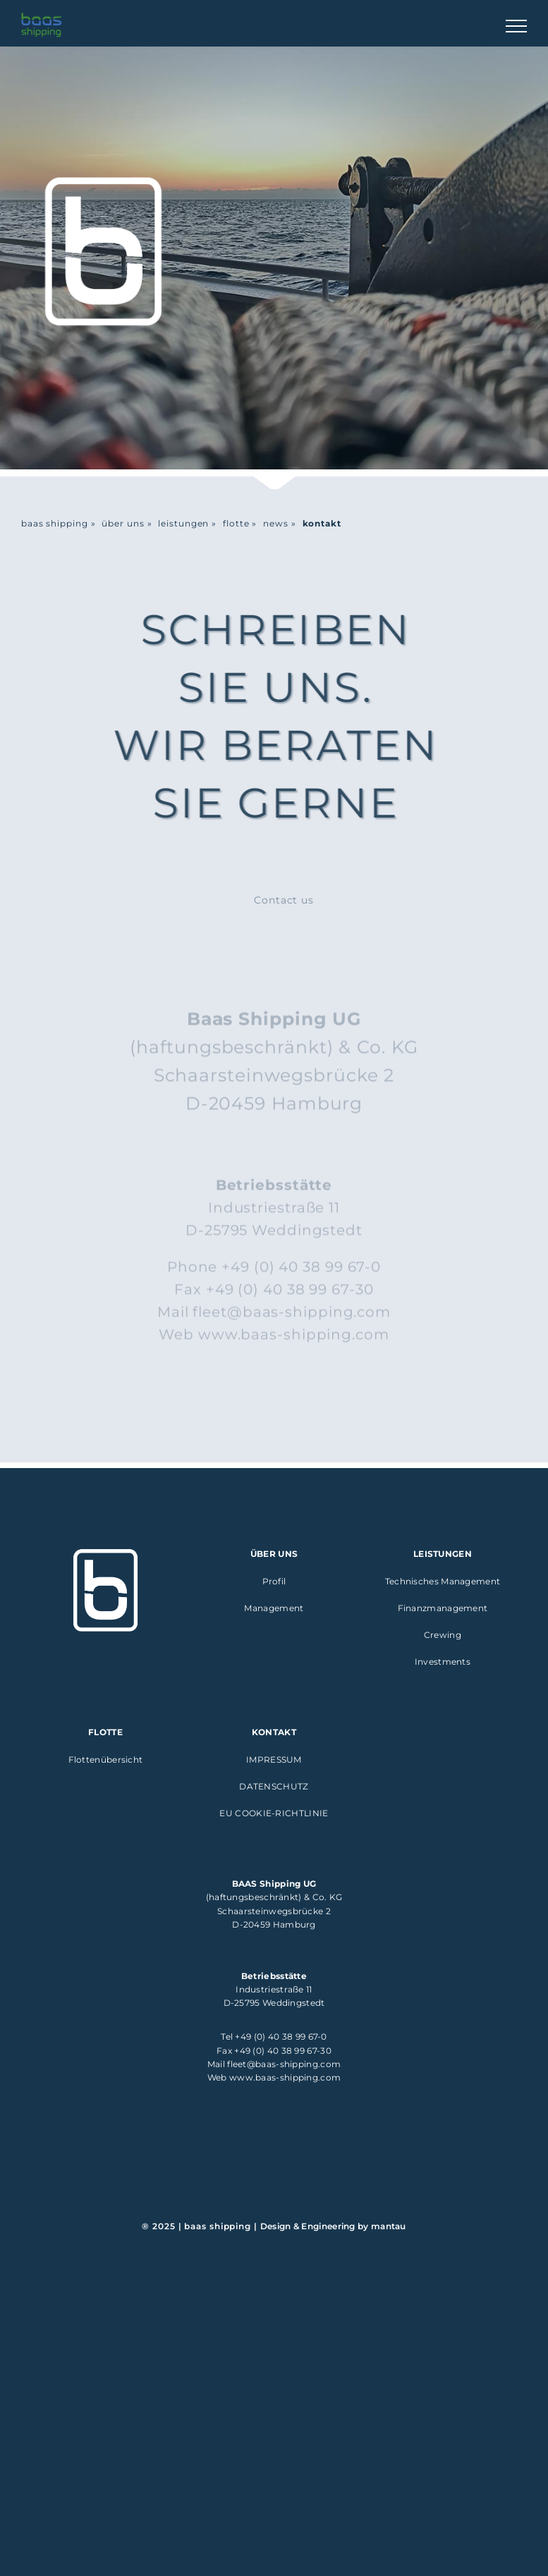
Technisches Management (443, 1581)
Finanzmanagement (443, 1608)
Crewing (442, 1634)
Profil (274, 1581)
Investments (442, 1661)
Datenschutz (273, 1786)
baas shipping (54, 523)
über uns (123, 523)
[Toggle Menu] (516, 26)
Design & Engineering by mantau (333, 2226)
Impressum (274, 1759)
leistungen (183, 523)
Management (273, 1608)
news (275, 523)
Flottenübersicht (105, 1759)
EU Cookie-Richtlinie (273, 1813)
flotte (236, 523)
